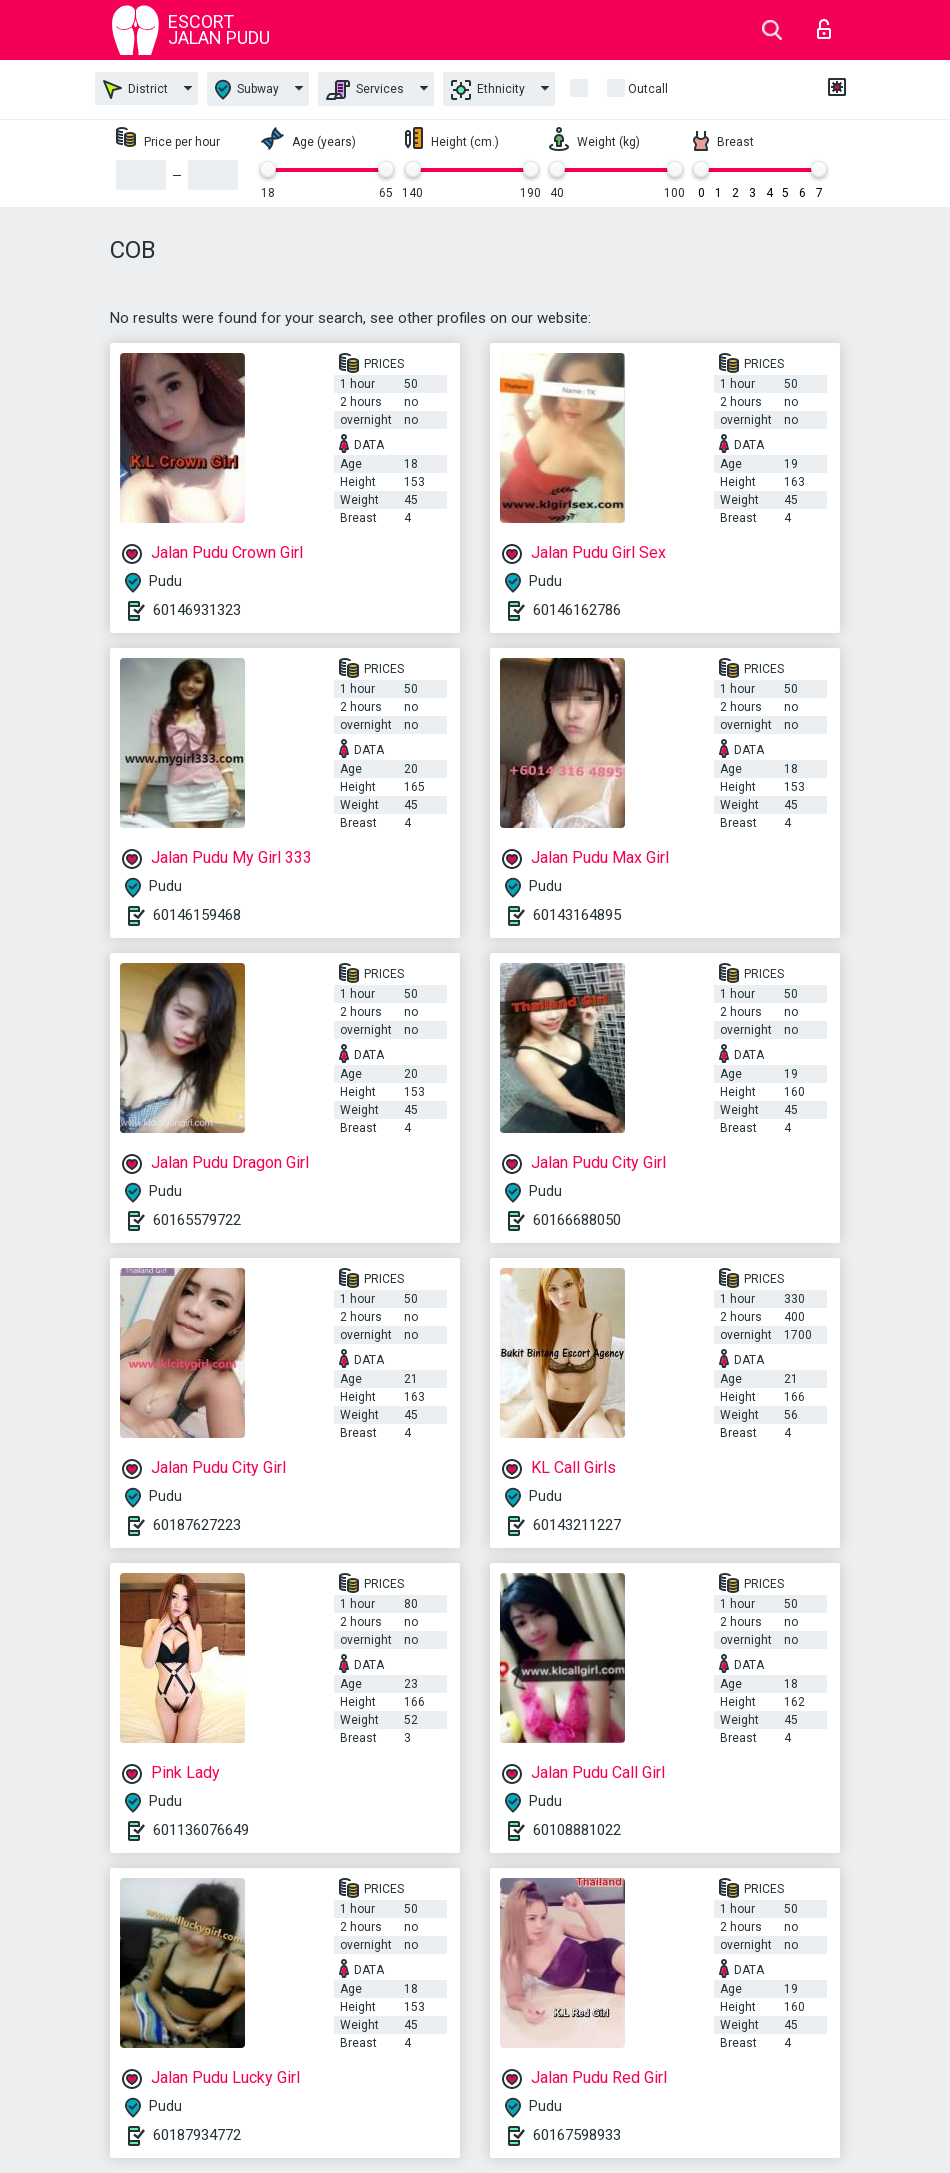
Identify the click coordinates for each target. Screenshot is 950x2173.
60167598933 (577, 2135)
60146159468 (197, 915)
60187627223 (197, 1525)
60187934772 (197, 2135)
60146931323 (197, 610)
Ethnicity (488, 90)
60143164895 (577, 915)
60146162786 (577, 610)
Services (365, 90)
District (135, 89)
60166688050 (577, 1220)
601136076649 (201, 1830)
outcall (648, 89)
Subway (247, 89)
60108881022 (577, 1830)
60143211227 (577, 1525)
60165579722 (197, 1220)
